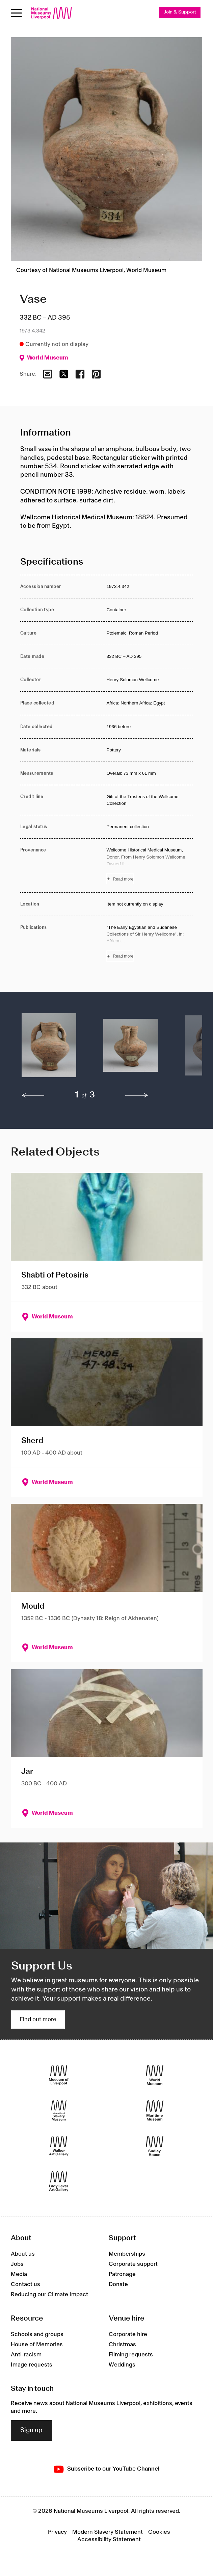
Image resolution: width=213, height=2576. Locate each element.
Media (19, 2274)
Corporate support (133, 2264)
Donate (118, 2284)
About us (23, 2254)
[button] (49, 1048)
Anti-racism (26, 2355)
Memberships (127, 2254)
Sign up (31, 2430)
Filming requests (131, 2355)
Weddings (122, 2365)
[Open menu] (16, 13)
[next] (136, 1095)
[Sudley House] (155, 2146)
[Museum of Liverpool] (59, 2075)
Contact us (25, 2284)
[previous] (33, 1095)
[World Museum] (155, 2075)
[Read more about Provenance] (149, 865)
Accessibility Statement (109, 2539)
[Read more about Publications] (149, 942)
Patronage (122, 2274)
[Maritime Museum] (155, 2110)
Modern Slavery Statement (107, 2532)
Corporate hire (128, 2334)
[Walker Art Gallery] (59, 2146)
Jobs (17, 2264)
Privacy (57, 2532)
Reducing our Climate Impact (49, 2295)
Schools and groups (37, 2334)
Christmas (122, 2345)
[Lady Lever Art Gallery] (59, 2181)
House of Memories (37, 2345)
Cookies (159, 2532)
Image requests (31, 2365)
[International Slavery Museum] (59, 2110)
